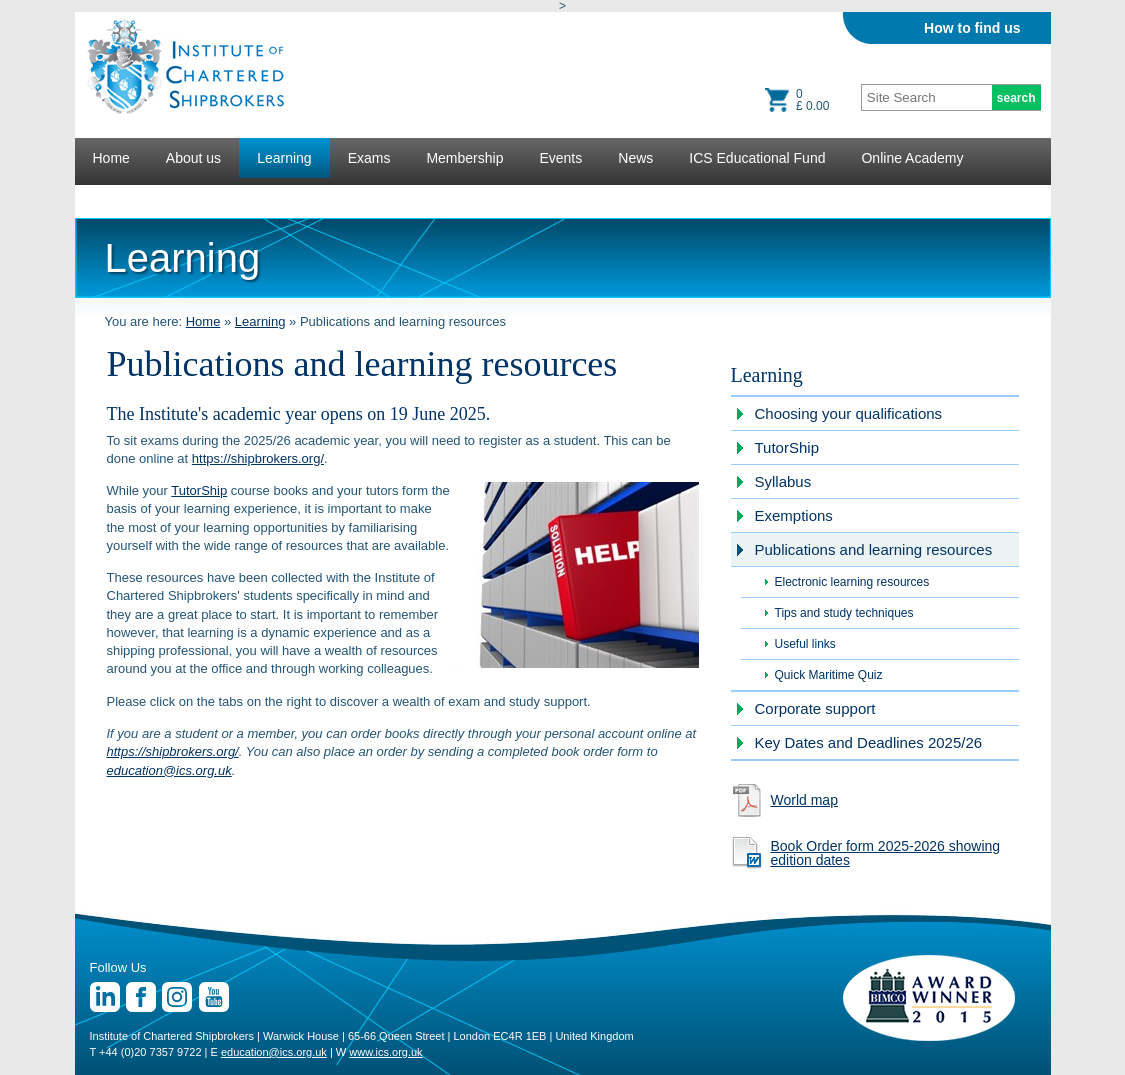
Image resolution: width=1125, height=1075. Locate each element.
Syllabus (783, 481)
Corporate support (815, 708)
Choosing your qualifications (849, 413)
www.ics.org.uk (385, 1052)
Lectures (120, 198)
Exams (369, 158)
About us (193, 158)
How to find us (972, 28)
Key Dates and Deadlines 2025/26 (869, 742)
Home (111, 158)
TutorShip (199, 490)
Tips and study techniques (844, 613)
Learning (284, 158)
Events (560, 158)
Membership (464, 158)
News (635, 158)
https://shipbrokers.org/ (258, 458)
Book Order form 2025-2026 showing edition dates (886, 853)
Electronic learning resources (852, 582)
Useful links (805, 644)
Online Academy (912, 158)
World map (804, 800)
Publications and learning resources (874, 549)
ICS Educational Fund (757, 158)
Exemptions (794, 515)
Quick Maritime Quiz (829, 675)
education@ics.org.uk (169, 770)
